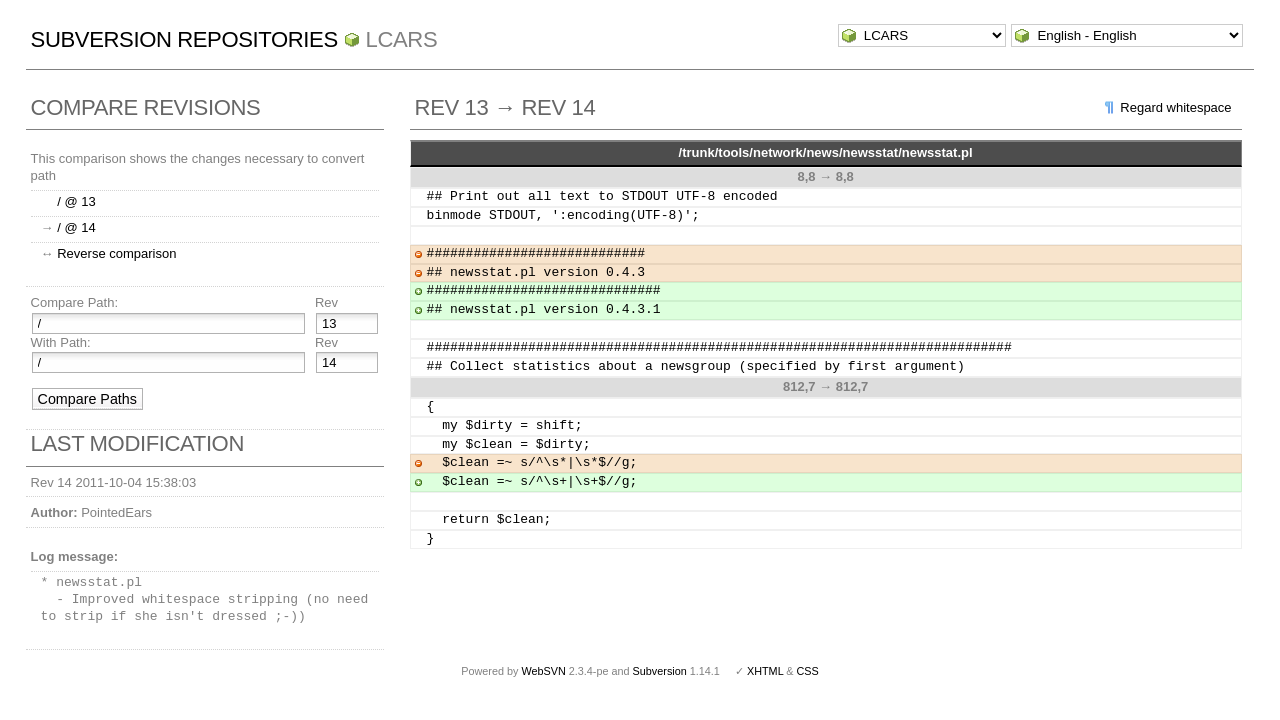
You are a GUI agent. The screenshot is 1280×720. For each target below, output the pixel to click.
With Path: (61, 342)
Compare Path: (74, 302)
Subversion (660, 671)
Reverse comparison (116, 253)
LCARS (402, 39)
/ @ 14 (76, 227)
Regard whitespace (1175, 107)
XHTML (765, 671)
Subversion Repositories (184, 39)
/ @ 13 (76, 201)
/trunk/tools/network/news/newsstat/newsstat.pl (826, 152)
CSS (808, 671)
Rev (326, 302)
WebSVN (543, 671)
